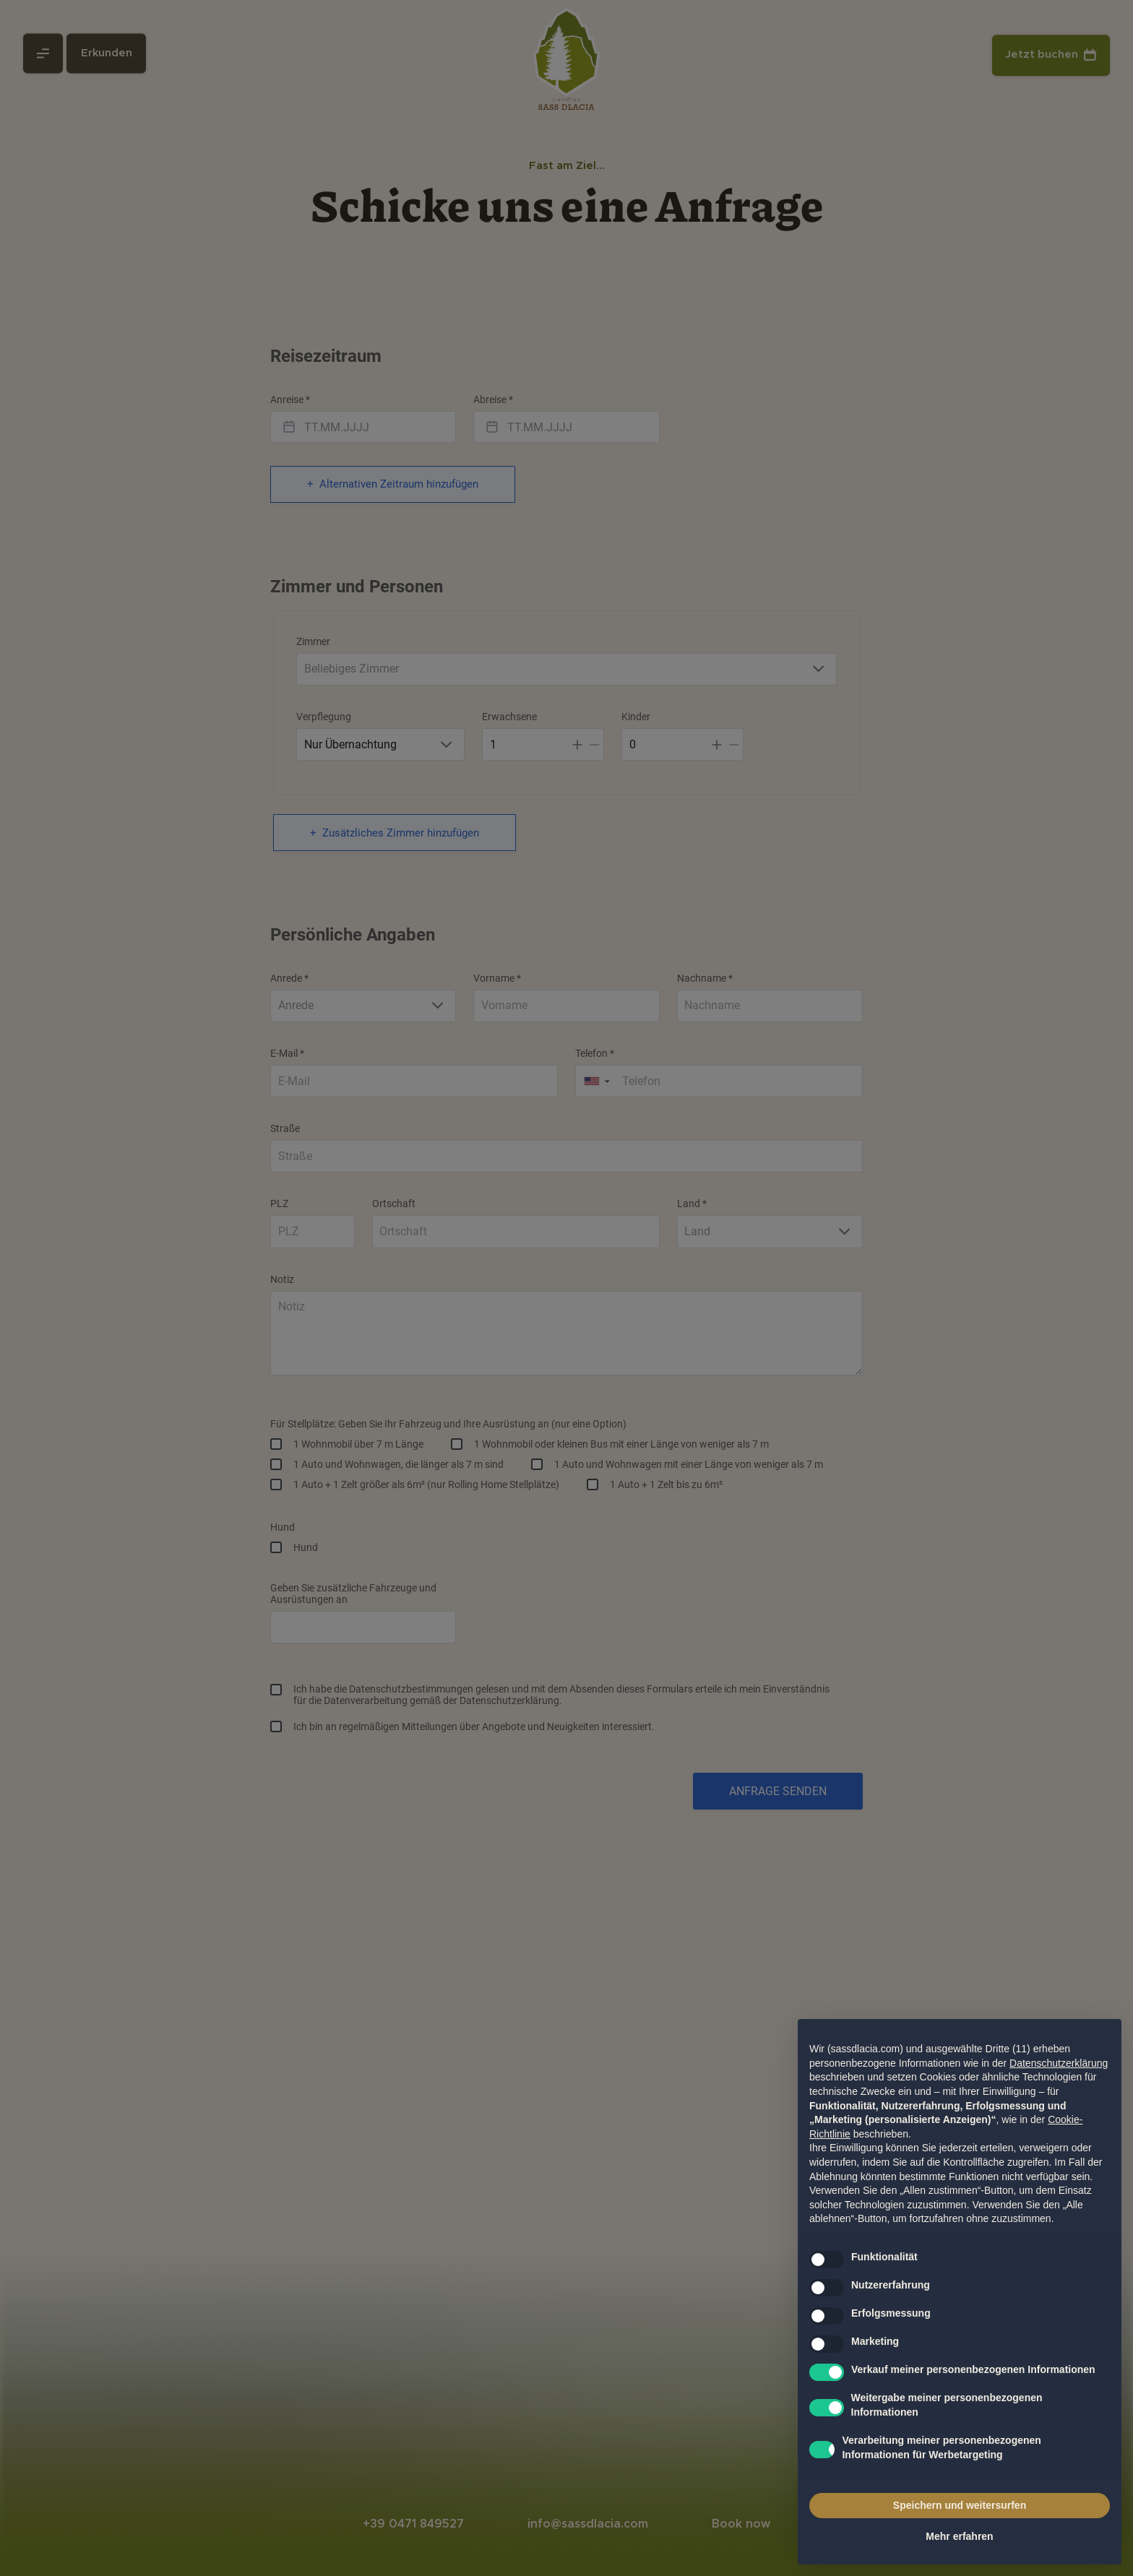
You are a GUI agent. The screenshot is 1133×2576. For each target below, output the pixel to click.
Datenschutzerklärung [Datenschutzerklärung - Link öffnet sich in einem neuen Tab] (1058, 2063)
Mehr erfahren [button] (959, 2536)
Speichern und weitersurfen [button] (959, 2505)
